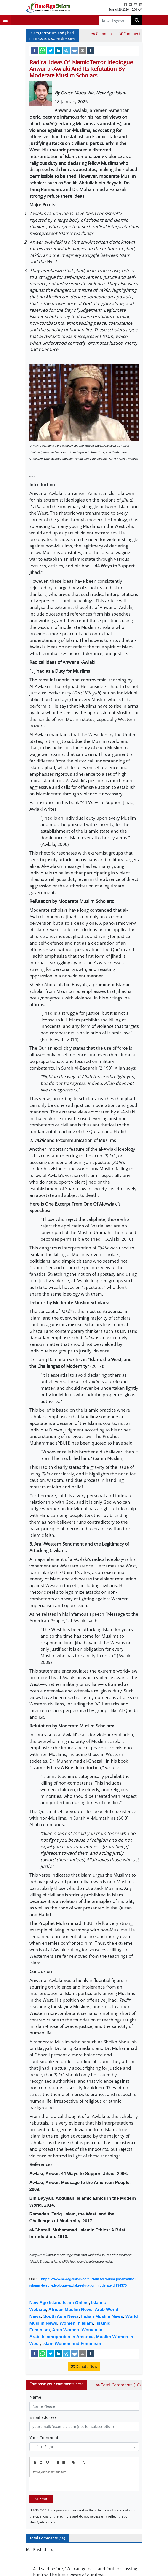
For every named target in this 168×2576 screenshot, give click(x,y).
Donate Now (84, 2366)
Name (35, 2397)
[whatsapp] (42, 50)
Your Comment (43, 2437)
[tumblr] (90, 50)
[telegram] (66, 50)
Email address (43, 2417)
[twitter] (50, 50)
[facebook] (34, 50)
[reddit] (74, 50)
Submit (41, 2499)
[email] (82, 50)
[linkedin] (58, 50)
